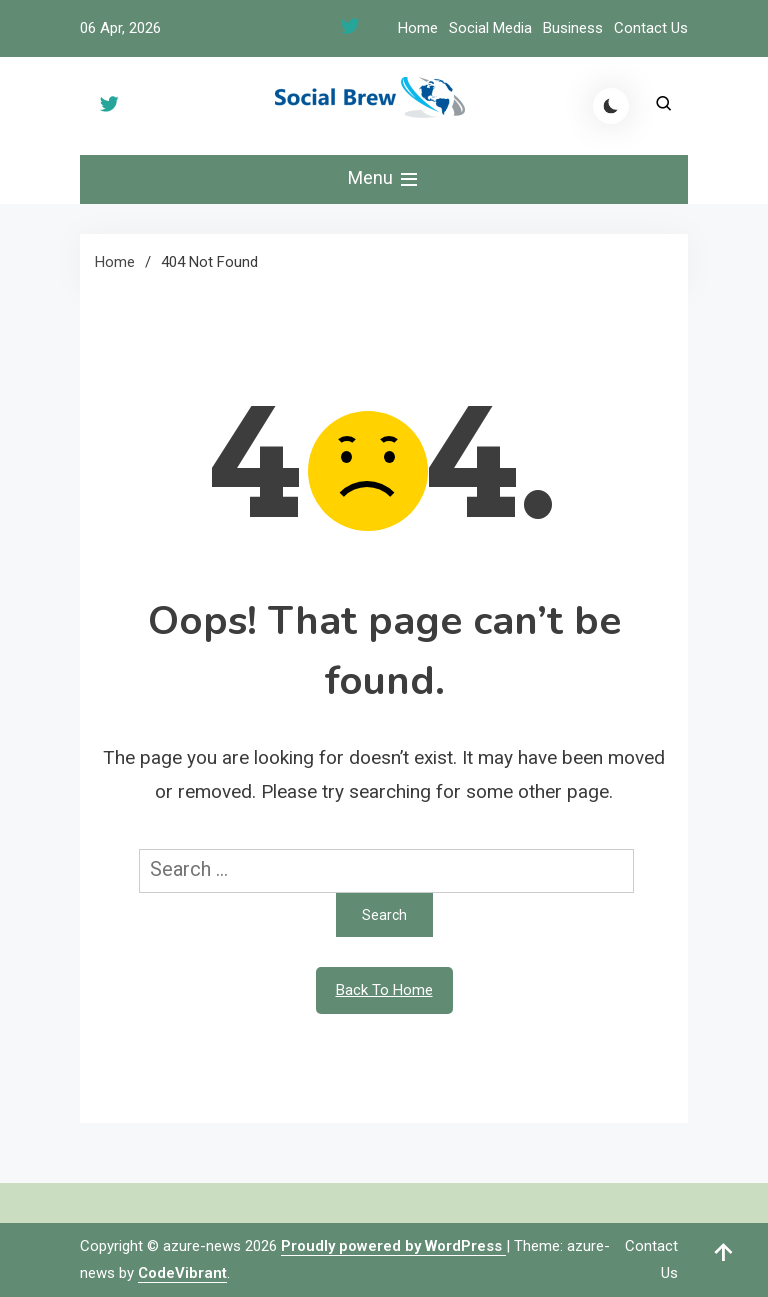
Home (418, 28)
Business (573, 28)
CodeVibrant (182, 1273)
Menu (384, 179)
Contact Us (651, 28)
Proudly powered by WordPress (393, 1246)
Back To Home (384, 990)
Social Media (490, 28)
